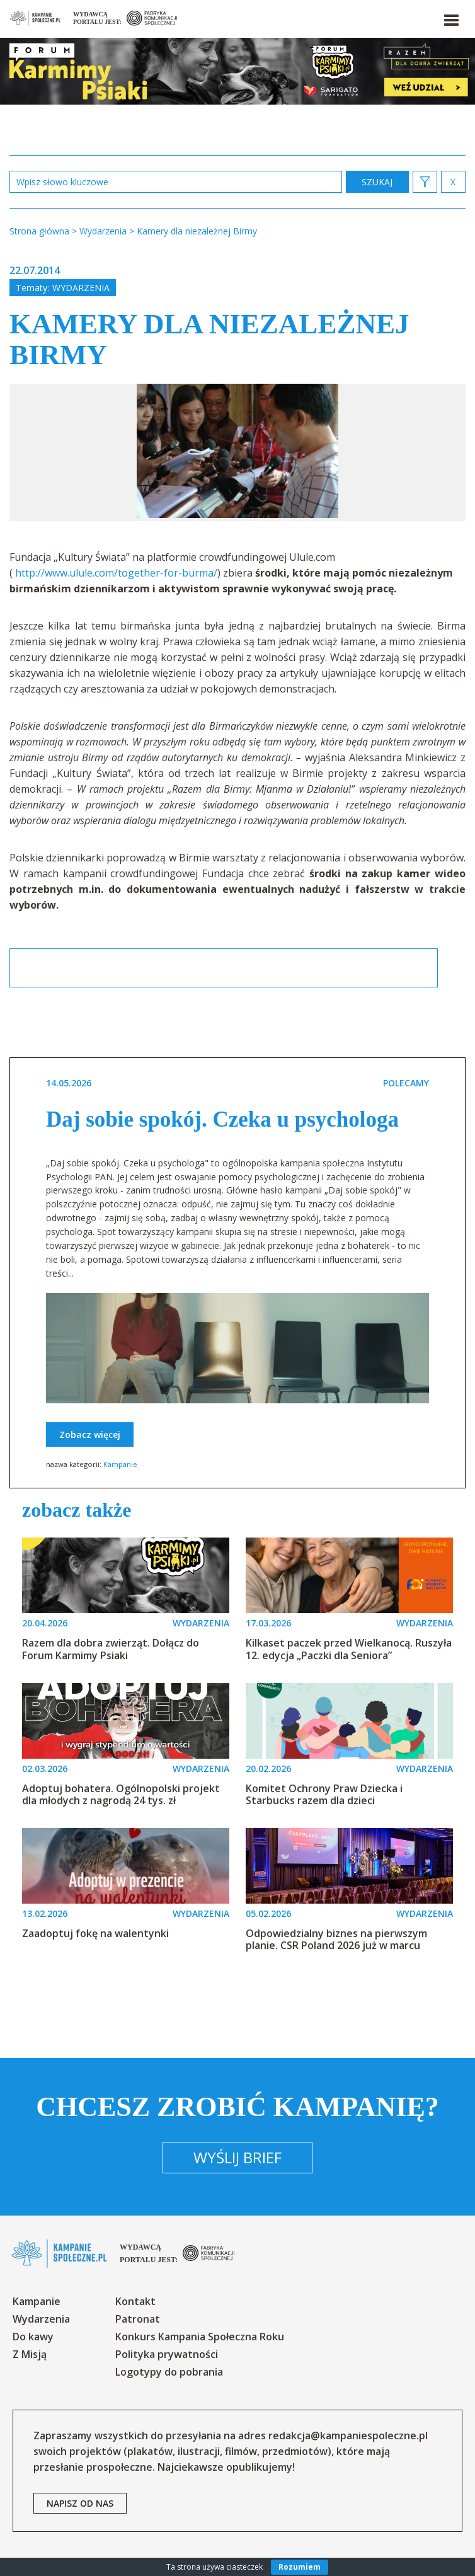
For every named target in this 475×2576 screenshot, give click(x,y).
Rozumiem (299, 2567)
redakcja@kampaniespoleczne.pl (348, 2435)
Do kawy (33, 2336)
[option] (237, 452)
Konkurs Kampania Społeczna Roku (199, 2336)
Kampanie (120, 1464)
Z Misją (30, 2354)
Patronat (137, 2319)
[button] (450, 17)
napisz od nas (80, 2503)
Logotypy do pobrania (169, 2372)
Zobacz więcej (89, 1434)
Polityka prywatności (166, 2354)
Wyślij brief (237, 2157)
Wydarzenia (81, 288)
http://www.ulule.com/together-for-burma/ (116, 573)
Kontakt (135, 2301)
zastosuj (377, 182)
